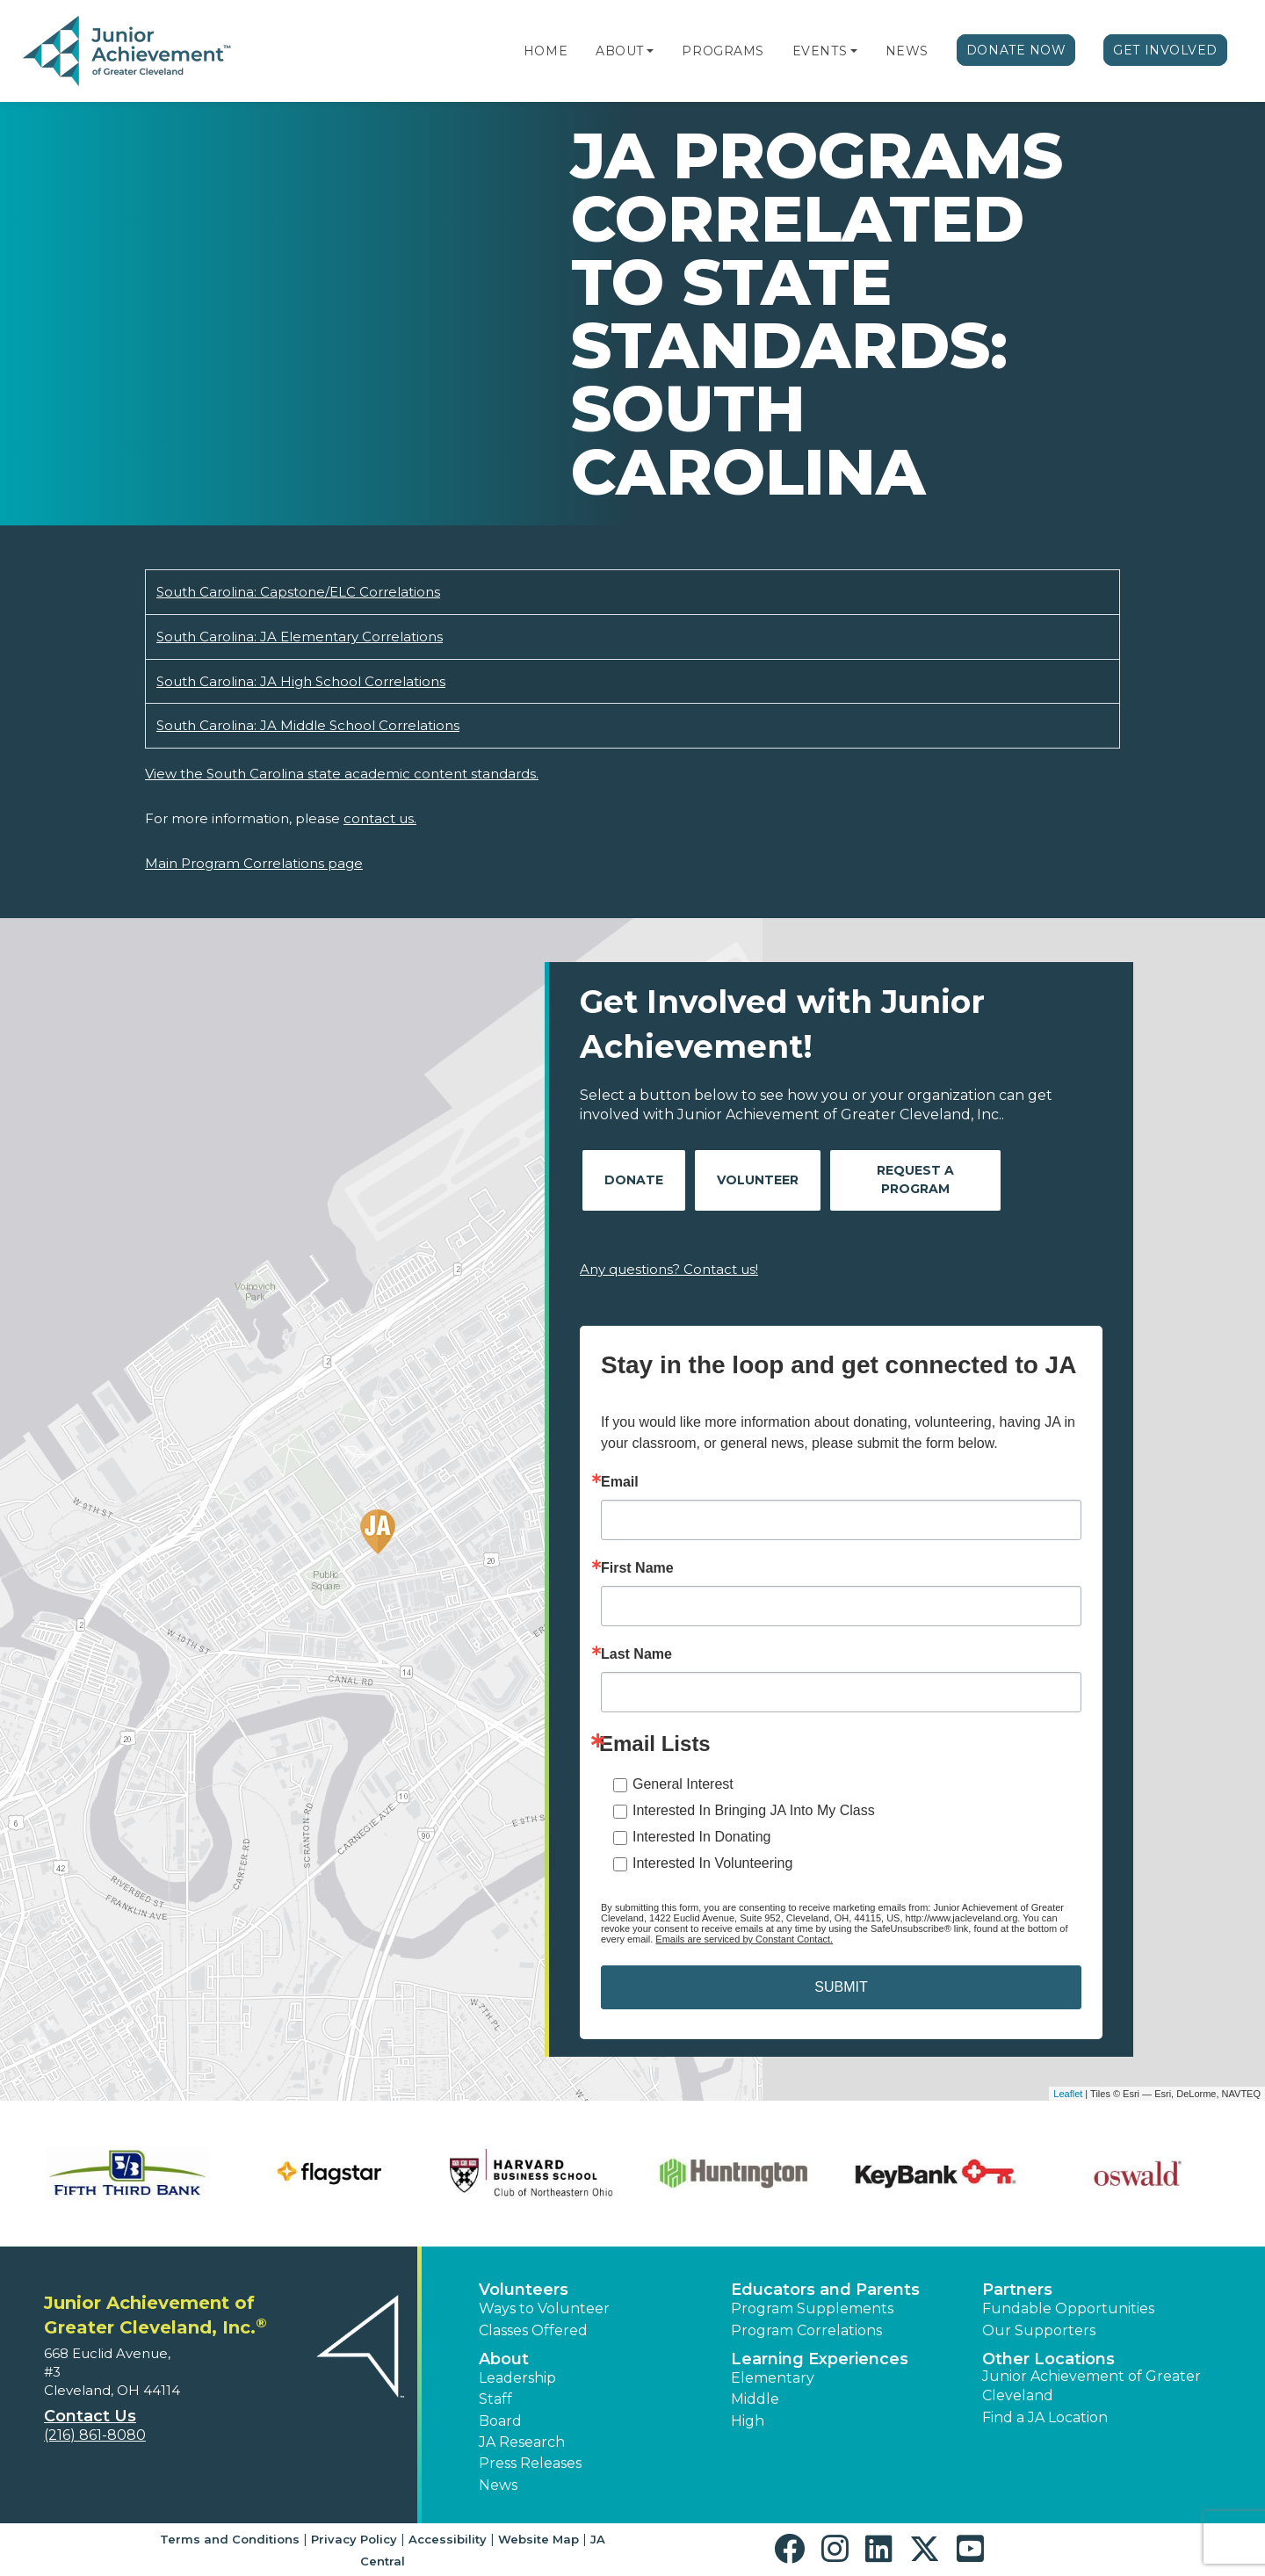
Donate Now (1016, 50)
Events (819, 51)
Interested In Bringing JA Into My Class (753, 1810)
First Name (637, 1568)
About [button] (504, 2359)
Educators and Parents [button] (825, 2289)
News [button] (498, 2485)
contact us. (379, 818)
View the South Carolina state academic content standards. (342, 773)
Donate (633, 1180)
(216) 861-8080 (95, 2435)
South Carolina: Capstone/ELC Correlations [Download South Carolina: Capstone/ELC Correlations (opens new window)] (298, 591)
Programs (722, 51)
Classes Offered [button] (533, 2330)
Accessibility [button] (447, 2539)
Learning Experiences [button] (819, 2359)
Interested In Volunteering (712, 1863)
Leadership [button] (517, 2378)
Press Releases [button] (530, 2463)
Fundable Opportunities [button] (1068, 2308)
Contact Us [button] (90, 2416)
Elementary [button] (772, 2378)
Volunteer (758, 1180)
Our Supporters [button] (1038, 2330)
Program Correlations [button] (806, 2330)
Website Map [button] (538, 2539)
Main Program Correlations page (254, 863)
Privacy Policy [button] (354, 2539)
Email (620, 1482)
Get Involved (1165, 50)
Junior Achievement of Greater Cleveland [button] (1091, 2386)
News (907, 51)
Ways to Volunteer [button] (544, 2308)
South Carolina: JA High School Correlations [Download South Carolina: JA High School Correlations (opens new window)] (300, 681)
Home (545, 51)
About (620, 51)
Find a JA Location (1045, 2417)
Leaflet (1067, 2093)
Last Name (636, 1654)
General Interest (683, 1783)
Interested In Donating (701, 1836)
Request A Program (915, 1179)
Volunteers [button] (523, 2289)
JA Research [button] (522, 2442)
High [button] (747, 2421)
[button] (650, 51)
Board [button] (500, 2421)
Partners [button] (1017, 2289)
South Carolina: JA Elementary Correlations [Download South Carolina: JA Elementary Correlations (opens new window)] (299, 636)
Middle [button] (755, 2399)
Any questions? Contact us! (669, 1269)
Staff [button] (495, 2399)
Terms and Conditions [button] (230, 2539)
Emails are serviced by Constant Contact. (744, 1939)
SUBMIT (840, 1986)
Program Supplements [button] (812, 2308)
